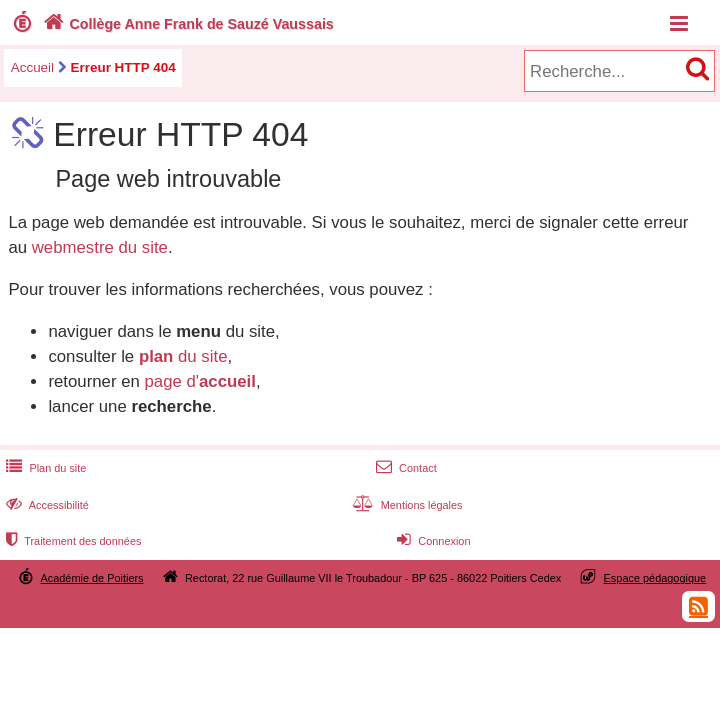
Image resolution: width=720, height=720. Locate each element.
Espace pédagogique (655, 578)
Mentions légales (405, 505)
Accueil (32, 67)
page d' (199, 381)
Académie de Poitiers (92, 578)
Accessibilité (45, 505)
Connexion (431, 541)
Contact (404, 468)
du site (183, 356)
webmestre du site (100, 247)
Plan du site (44, 468)
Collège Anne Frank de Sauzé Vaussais (186, 24)
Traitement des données (71, 541)
